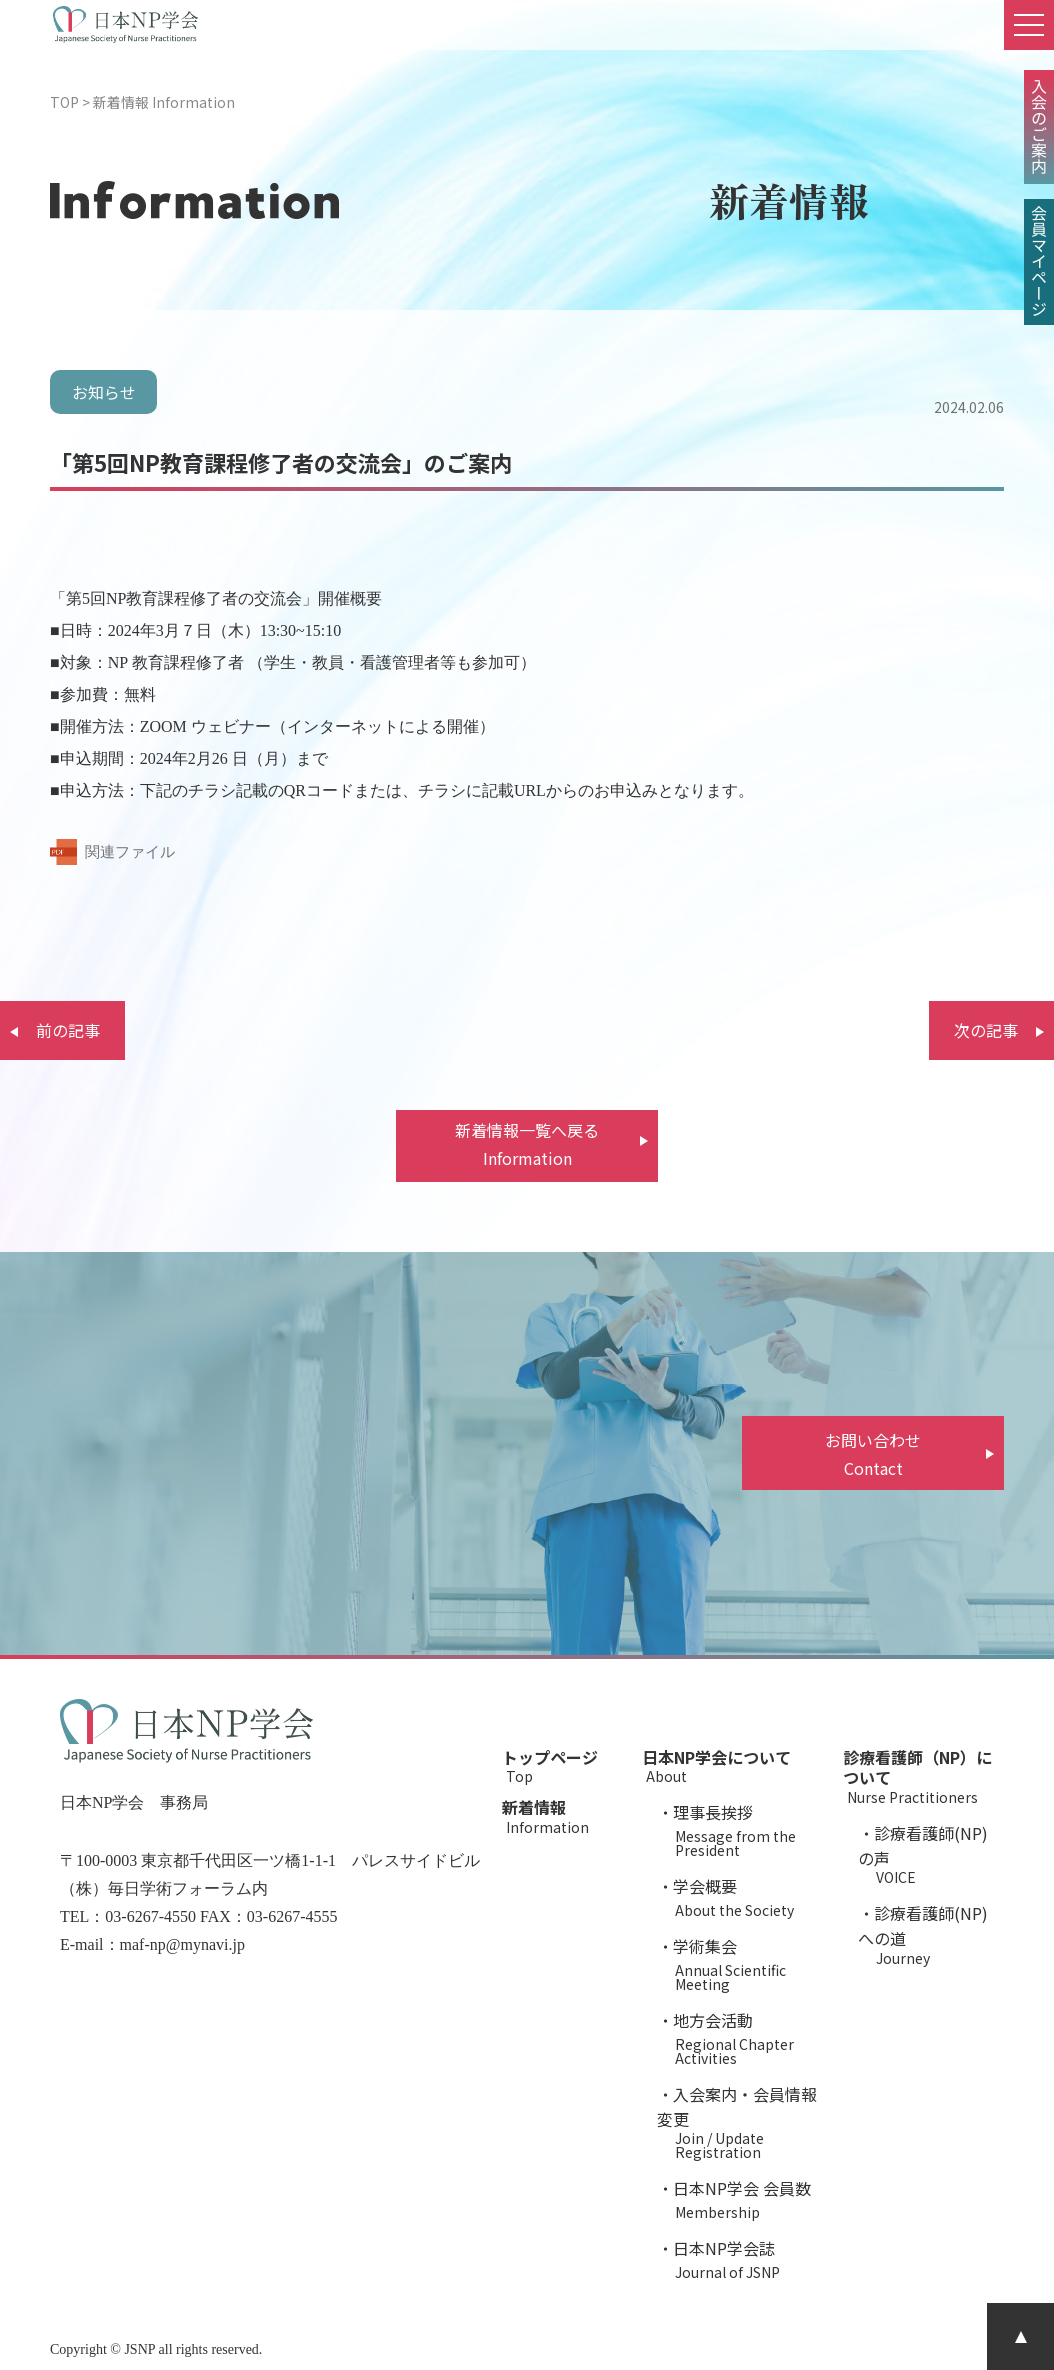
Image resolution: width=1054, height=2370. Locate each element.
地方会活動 (747, 2036)
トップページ (562, 1764)
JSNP (139, 2349)
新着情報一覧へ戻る (527, 1145)
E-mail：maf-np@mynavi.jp (152, 1944)
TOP (64, 102)
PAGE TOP (1020, 2336)
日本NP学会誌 (747, 2257)
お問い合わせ (873, 1455)
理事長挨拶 (747, 1828)
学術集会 (747, 1962)
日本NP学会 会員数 (747, 2197)
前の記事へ (68, 1039)
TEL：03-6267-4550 (128, 1916)
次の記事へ (986, 1039)
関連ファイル (130, 852)
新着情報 (562, 1814)
